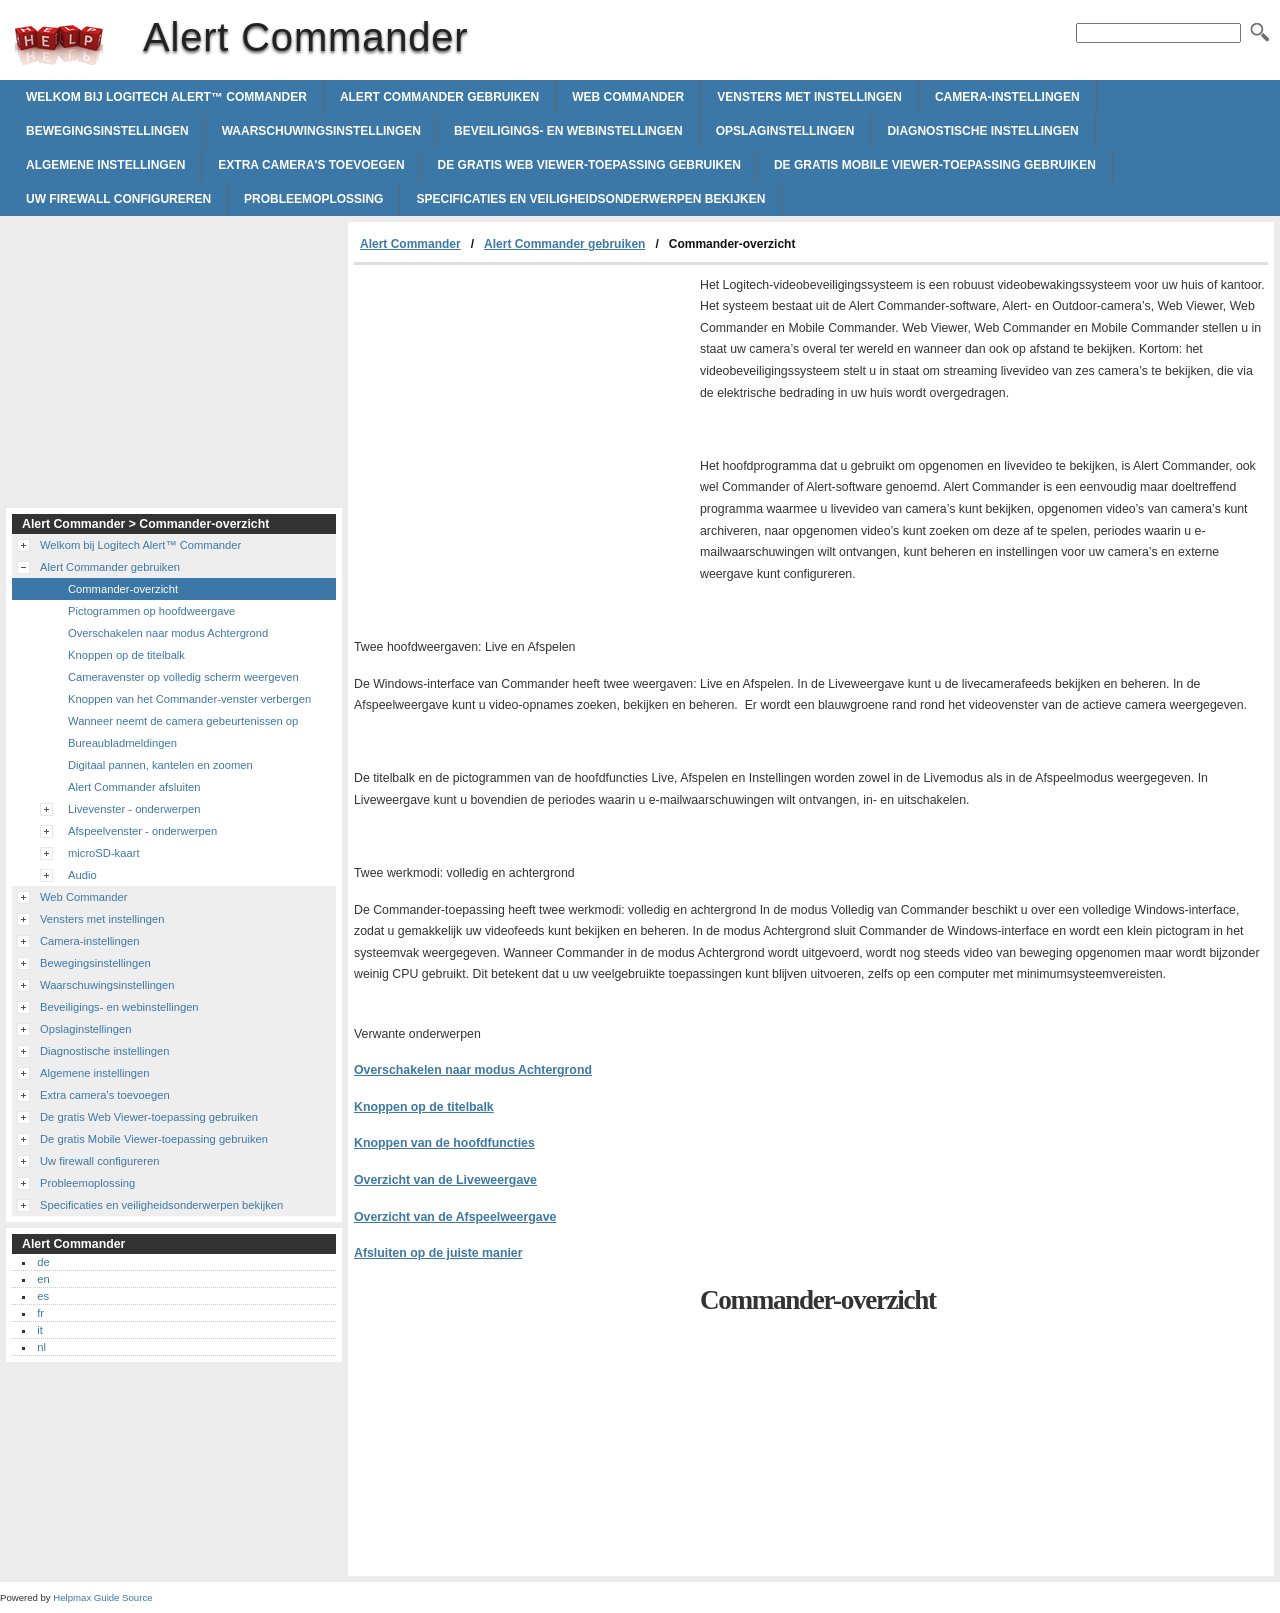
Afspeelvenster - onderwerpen (142, 831)
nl (41, 1347)
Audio (82, 875)
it (40, 1330)
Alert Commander (59, 45)
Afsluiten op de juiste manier (438, 1253)
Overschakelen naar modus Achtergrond (473, 1070)
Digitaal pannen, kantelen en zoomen (160, 765)
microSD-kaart (103, 853)
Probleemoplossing (313, 199)
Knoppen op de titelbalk (424, 1107)
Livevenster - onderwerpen (134, 809)
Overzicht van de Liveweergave (445, 1180)
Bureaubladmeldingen (122, 743)
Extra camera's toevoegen (311, 165)
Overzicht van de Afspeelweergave (455, 1217)
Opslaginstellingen (785, 131)
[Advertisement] (522, 415)
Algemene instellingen (105, 165)
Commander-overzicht (123, 589)
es (43, 1296)
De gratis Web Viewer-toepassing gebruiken (589, 165)
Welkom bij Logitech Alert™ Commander (166, 97)
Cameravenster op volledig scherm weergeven (183, 677)
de (43, 1262)
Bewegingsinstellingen (107, 131)
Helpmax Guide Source (102, 1597)
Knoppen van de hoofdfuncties (444, 1143)
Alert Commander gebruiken (439, 97)
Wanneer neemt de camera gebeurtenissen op (183, 721)
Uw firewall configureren (118, 199)
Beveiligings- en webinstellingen (568, 131)
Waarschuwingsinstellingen (321, 131)
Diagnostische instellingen (982, 131)
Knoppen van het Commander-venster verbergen (189, 699)
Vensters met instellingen (809, 97)
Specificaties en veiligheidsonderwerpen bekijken (590, 199)
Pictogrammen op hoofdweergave (151, 611)
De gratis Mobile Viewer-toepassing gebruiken (935, 165)
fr (40, 1313)
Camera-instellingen (1007, 97)
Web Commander (628, 97)
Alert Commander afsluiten (134, 787)
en (43, 1279)
